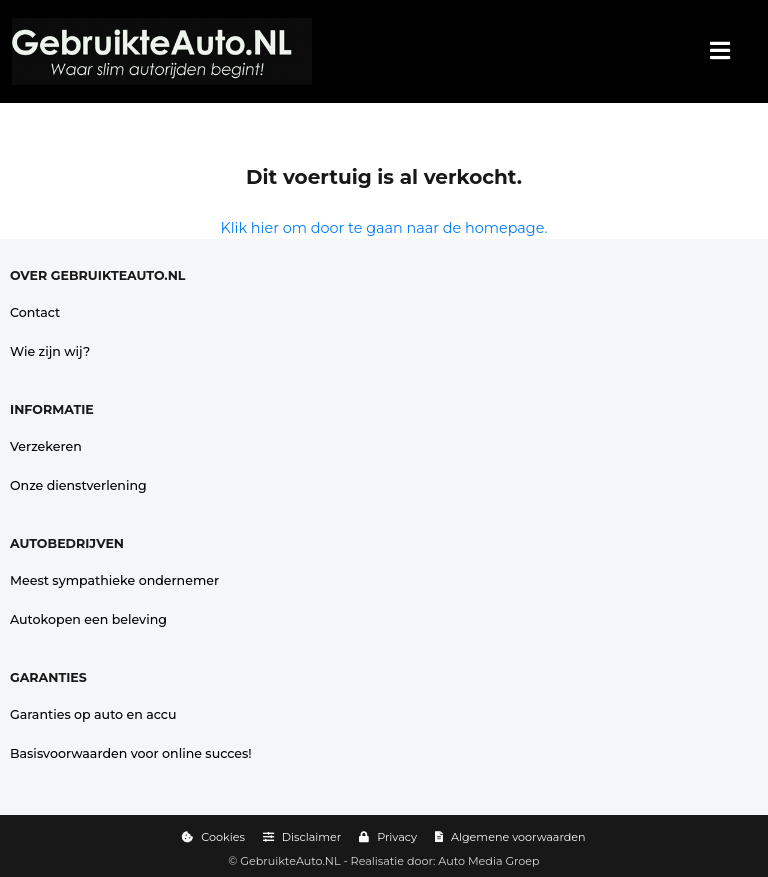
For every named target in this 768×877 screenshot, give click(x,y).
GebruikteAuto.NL (290, 861)
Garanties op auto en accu (93, 714)
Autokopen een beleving (88, 619)
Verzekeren (46, 446)
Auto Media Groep (488, 861)
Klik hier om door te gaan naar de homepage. (384, 228)
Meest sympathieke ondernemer (114, 580)
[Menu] (720, 51)
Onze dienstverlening (78, 485)
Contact (35, 312)
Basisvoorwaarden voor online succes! (131, 753)
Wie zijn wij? (50, 351)
